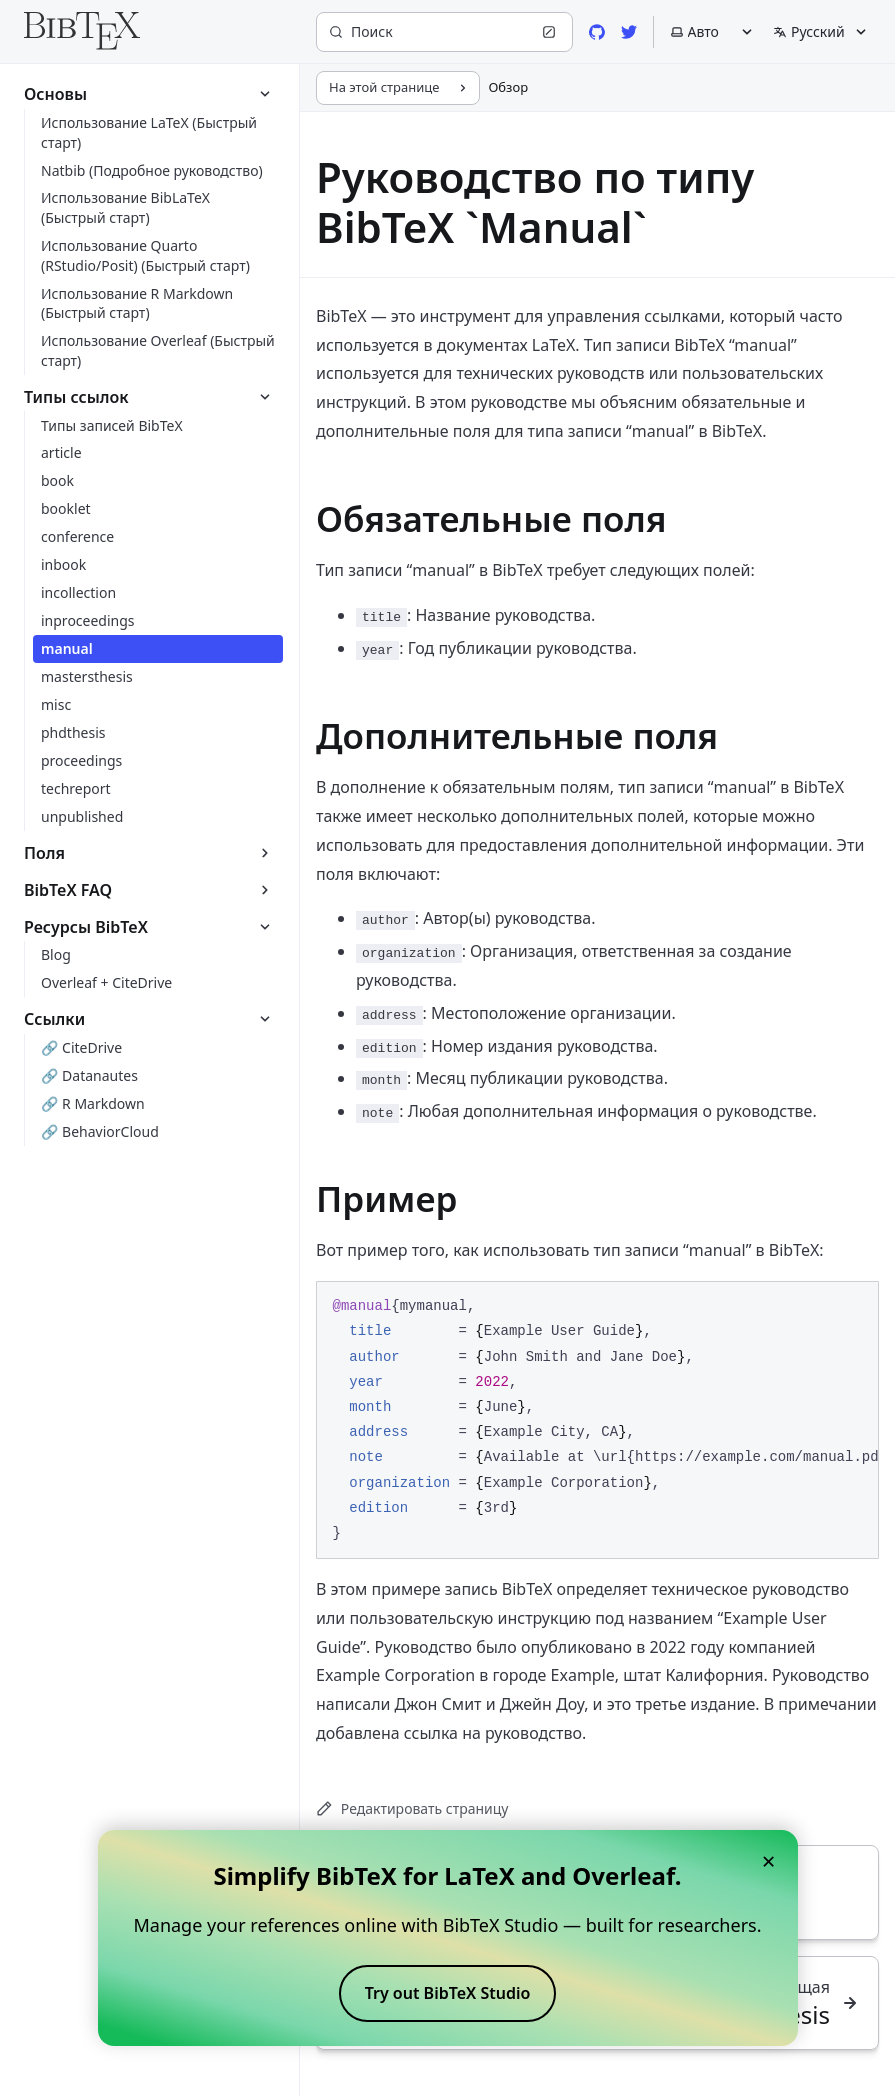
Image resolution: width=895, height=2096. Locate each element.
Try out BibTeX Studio (448, 1993)
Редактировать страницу (412, 1808)
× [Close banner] (769, 1860)
